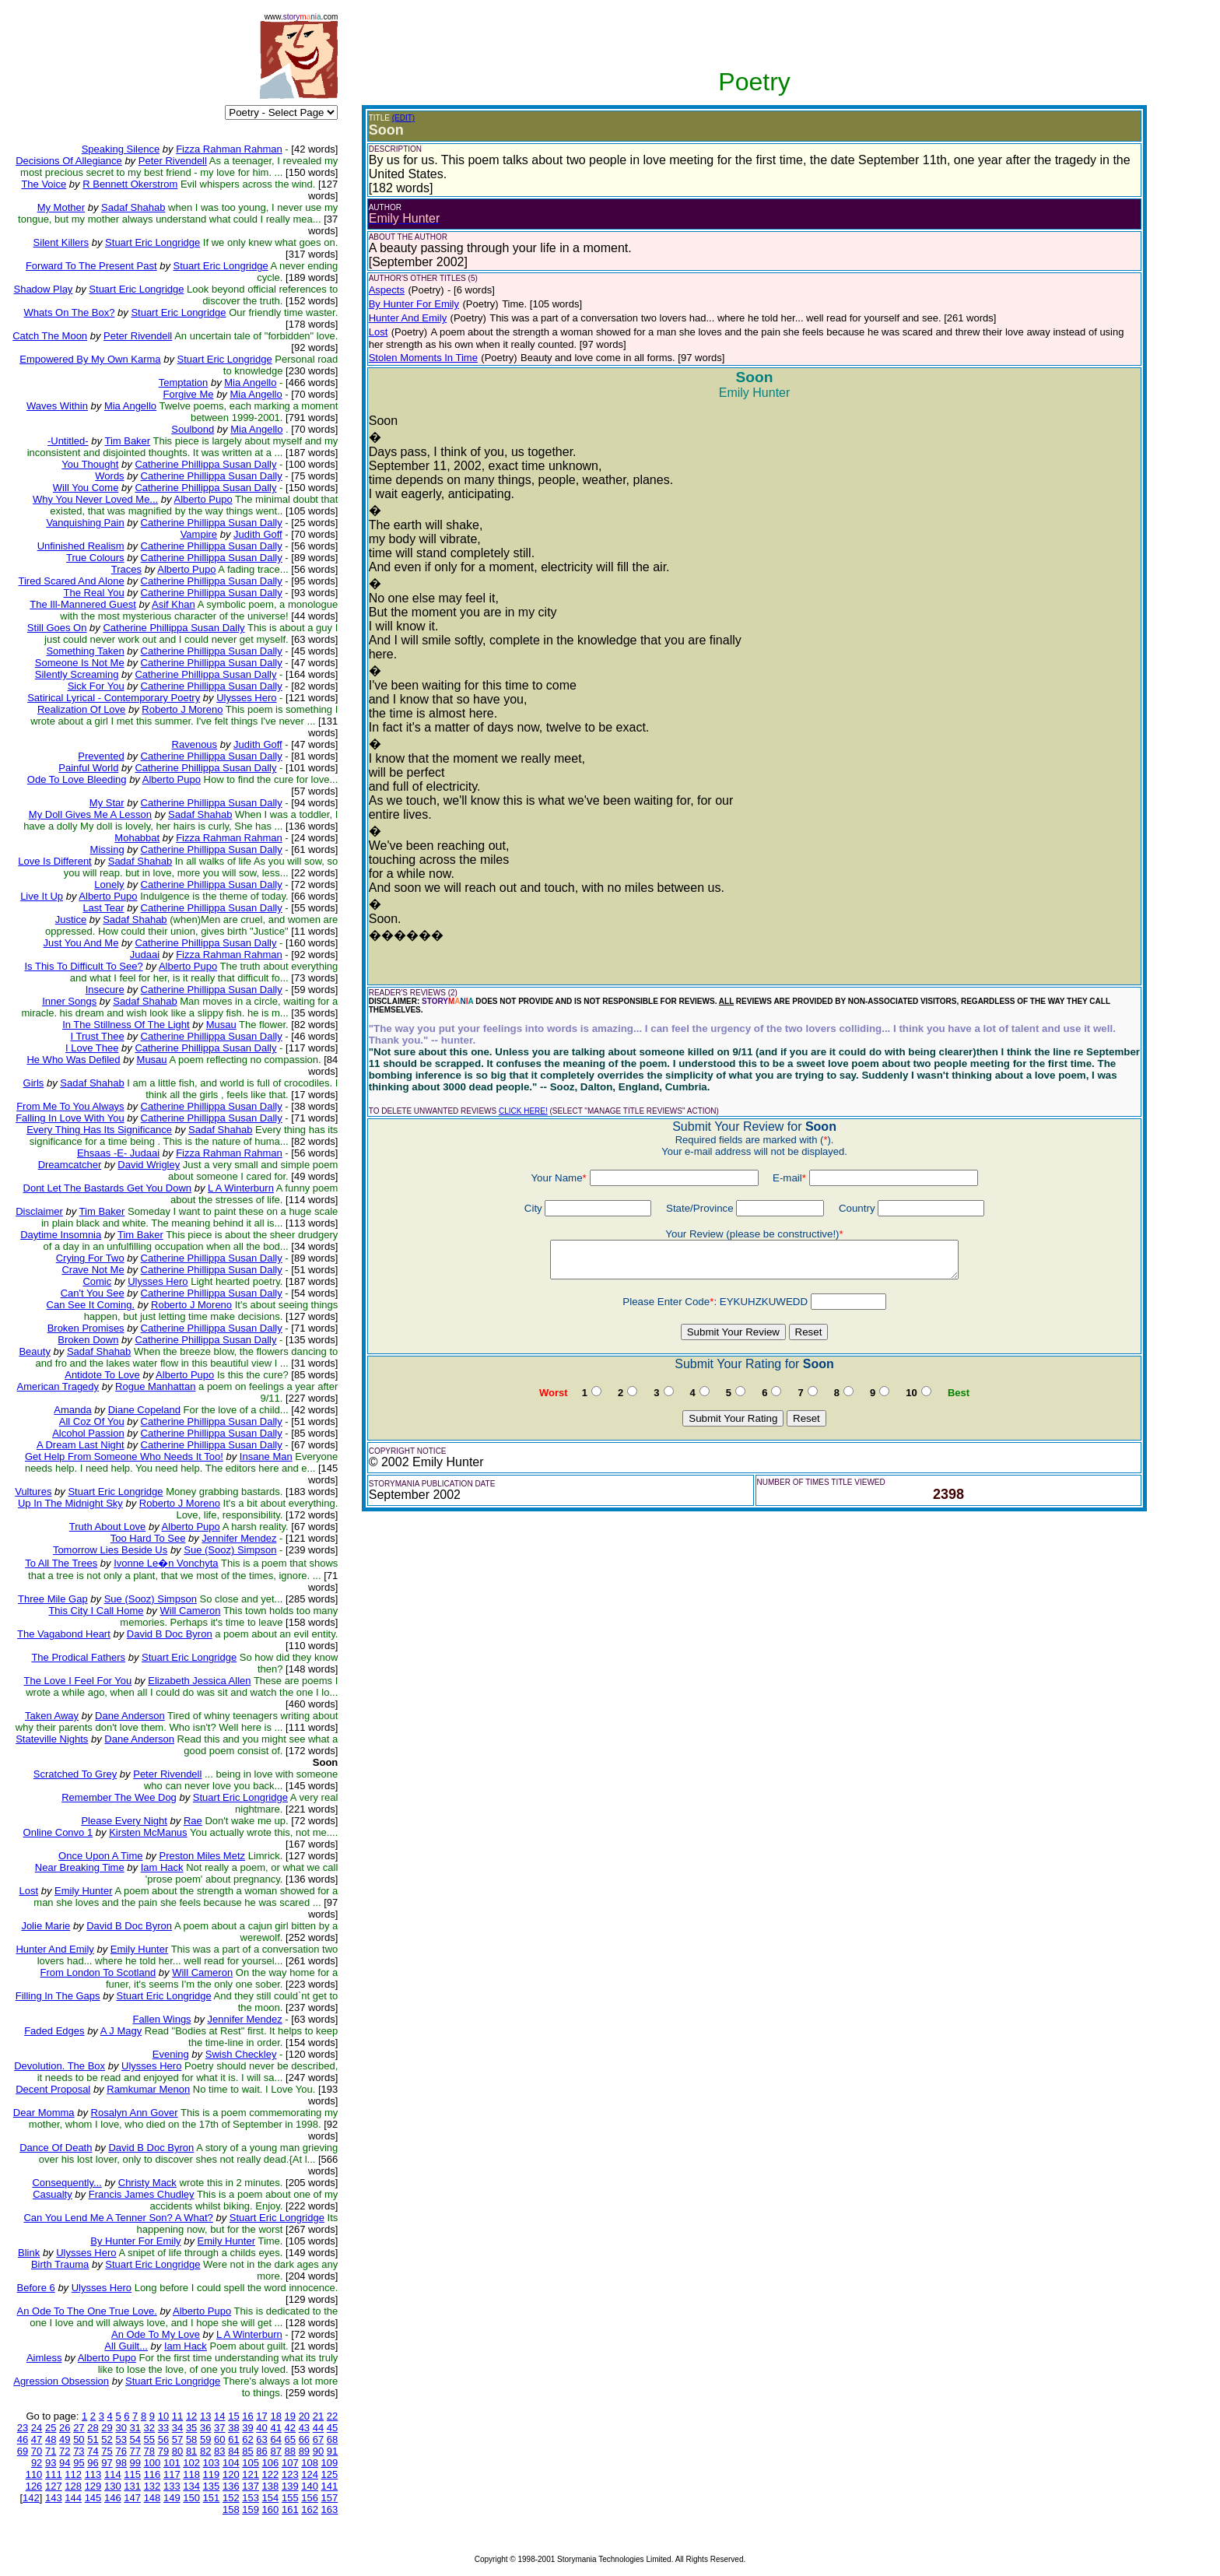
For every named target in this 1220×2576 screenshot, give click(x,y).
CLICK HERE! (523, 1111)
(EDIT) (403, 118)
